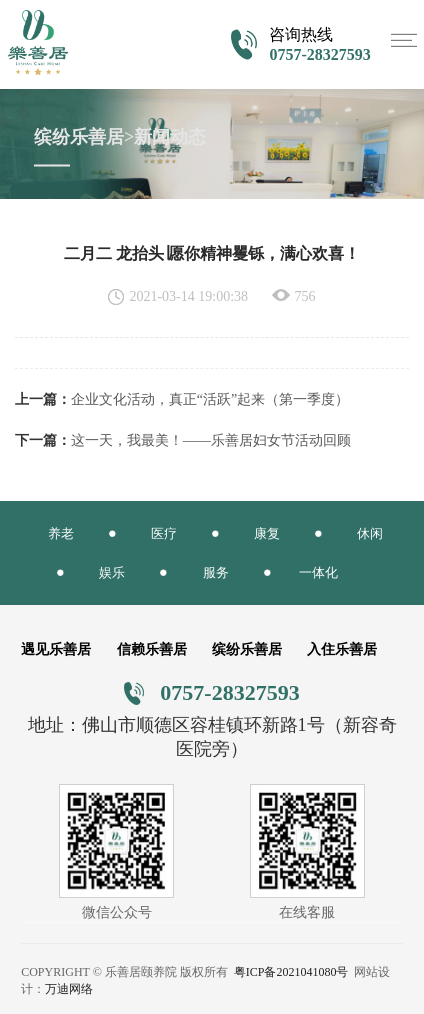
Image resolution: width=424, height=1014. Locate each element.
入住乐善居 (342, 649)
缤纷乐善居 (247, 649)
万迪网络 (69, 989)
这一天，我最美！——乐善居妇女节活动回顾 (211, 440)
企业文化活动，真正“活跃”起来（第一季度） (210, 399)
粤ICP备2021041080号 (291, 972)
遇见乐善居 (56, 649)
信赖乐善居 (152, 649)
